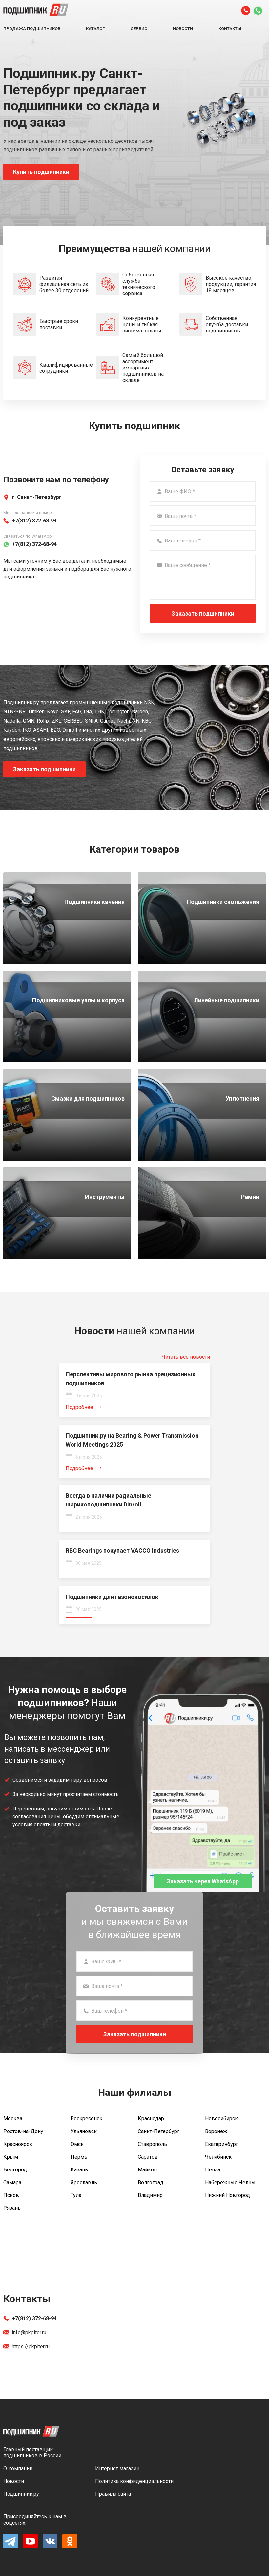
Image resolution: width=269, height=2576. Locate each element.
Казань (79, 2170)
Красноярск (17, 2144)
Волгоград (150, 2182)
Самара (12, 2182)
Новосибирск (221, 2118)
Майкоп (147, 2170)
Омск (77, 2144)
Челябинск (218, 2157)
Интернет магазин (117, 2468)
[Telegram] (10, 2547)
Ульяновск (84, 2131)
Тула (76, 2195)
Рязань (12, 2208)
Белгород (15, 2170)
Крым (10, 2157)
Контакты (229, 28)
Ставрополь (152, 2144)
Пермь (79, 2157)
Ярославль (84, 2182)
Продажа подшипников (31, 28)
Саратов (148, 2157)
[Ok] (69, 2547)
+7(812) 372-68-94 (30, 2318)
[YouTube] (30, 2547)
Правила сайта (113, 2494)
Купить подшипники (41, 171)
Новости (183, 28)
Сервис (139, 28)
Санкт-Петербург (158, 2131)
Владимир (150, 2195)
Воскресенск (86, 2118)
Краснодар (151, 2118)
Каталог (95, 28)
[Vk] (50, 2547)
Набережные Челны (230, 2182)
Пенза (212, 2170)
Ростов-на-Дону (23, 2131)
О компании (17, 2468)
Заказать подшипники (203, 613)
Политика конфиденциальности (134, 2481)
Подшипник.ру (21, 2494)
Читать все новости (186, 1357)
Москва (12, 2118)
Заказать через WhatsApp (203, 1881)
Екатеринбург (221, 2144)
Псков (11, 2195)
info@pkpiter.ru (24, 2332)
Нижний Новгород (227, 2195)
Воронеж (216, 2131)
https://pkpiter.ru (26, 2346)
